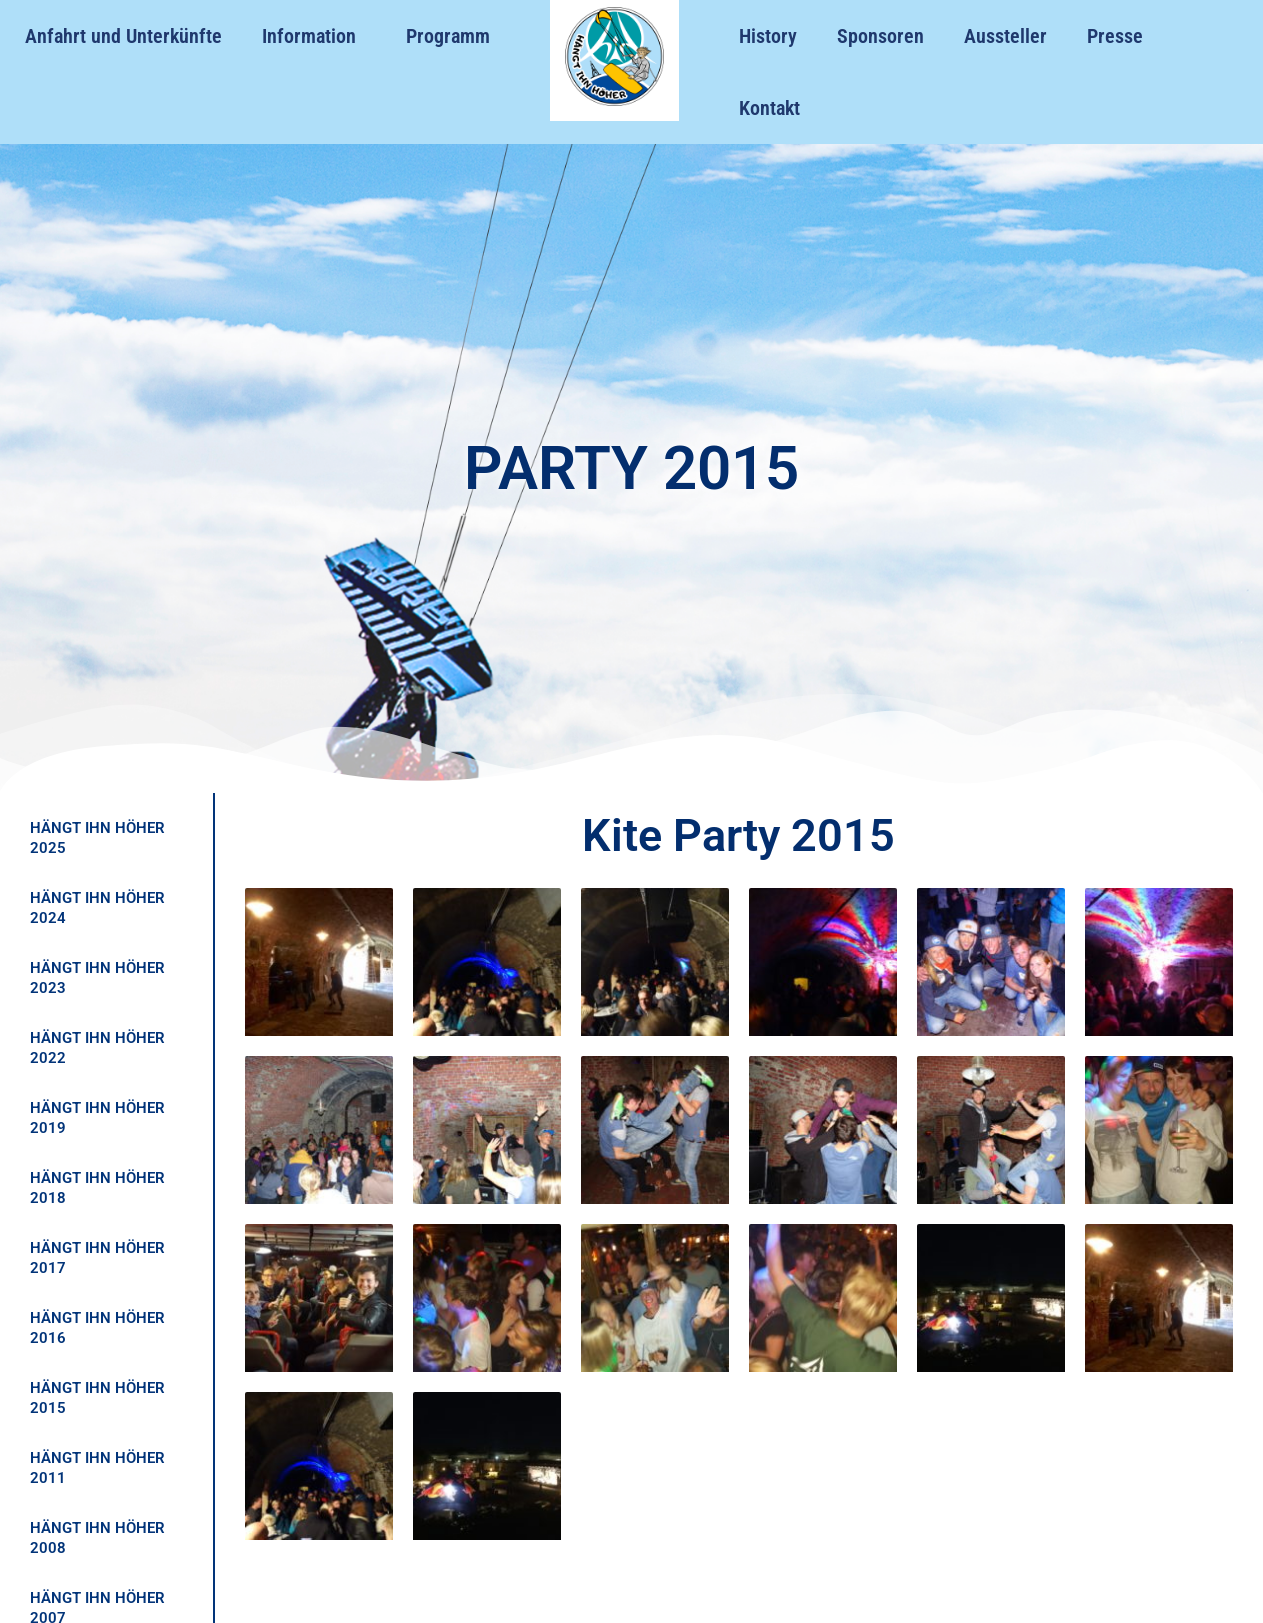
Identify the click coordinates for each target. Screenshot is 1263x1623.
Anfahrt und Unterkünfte (123, 36)
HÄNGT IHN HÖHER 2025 (97, 838)
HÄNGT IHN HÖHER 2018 (97, 1188)
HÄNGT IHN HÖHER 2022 (97, 1048)
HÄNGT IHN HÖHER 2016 (97, 1328)
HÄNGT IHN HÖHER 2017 (97, 1258)
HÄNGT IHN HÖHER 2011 (97, 1468)
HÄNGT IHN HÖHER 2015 (97, 1398)
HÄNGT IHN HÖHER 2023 (97, 978)
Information (314, 36)
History (768, 36)
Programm (448, 36)
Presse (1115, 36)
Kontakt (769, 108)
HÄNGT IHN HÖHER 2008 (97, 1538)
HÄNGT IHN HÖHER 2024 (97, 908)
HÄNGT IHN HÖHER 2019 (97, 1118)
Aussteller (1005, 36)
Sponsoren (880, 36)
